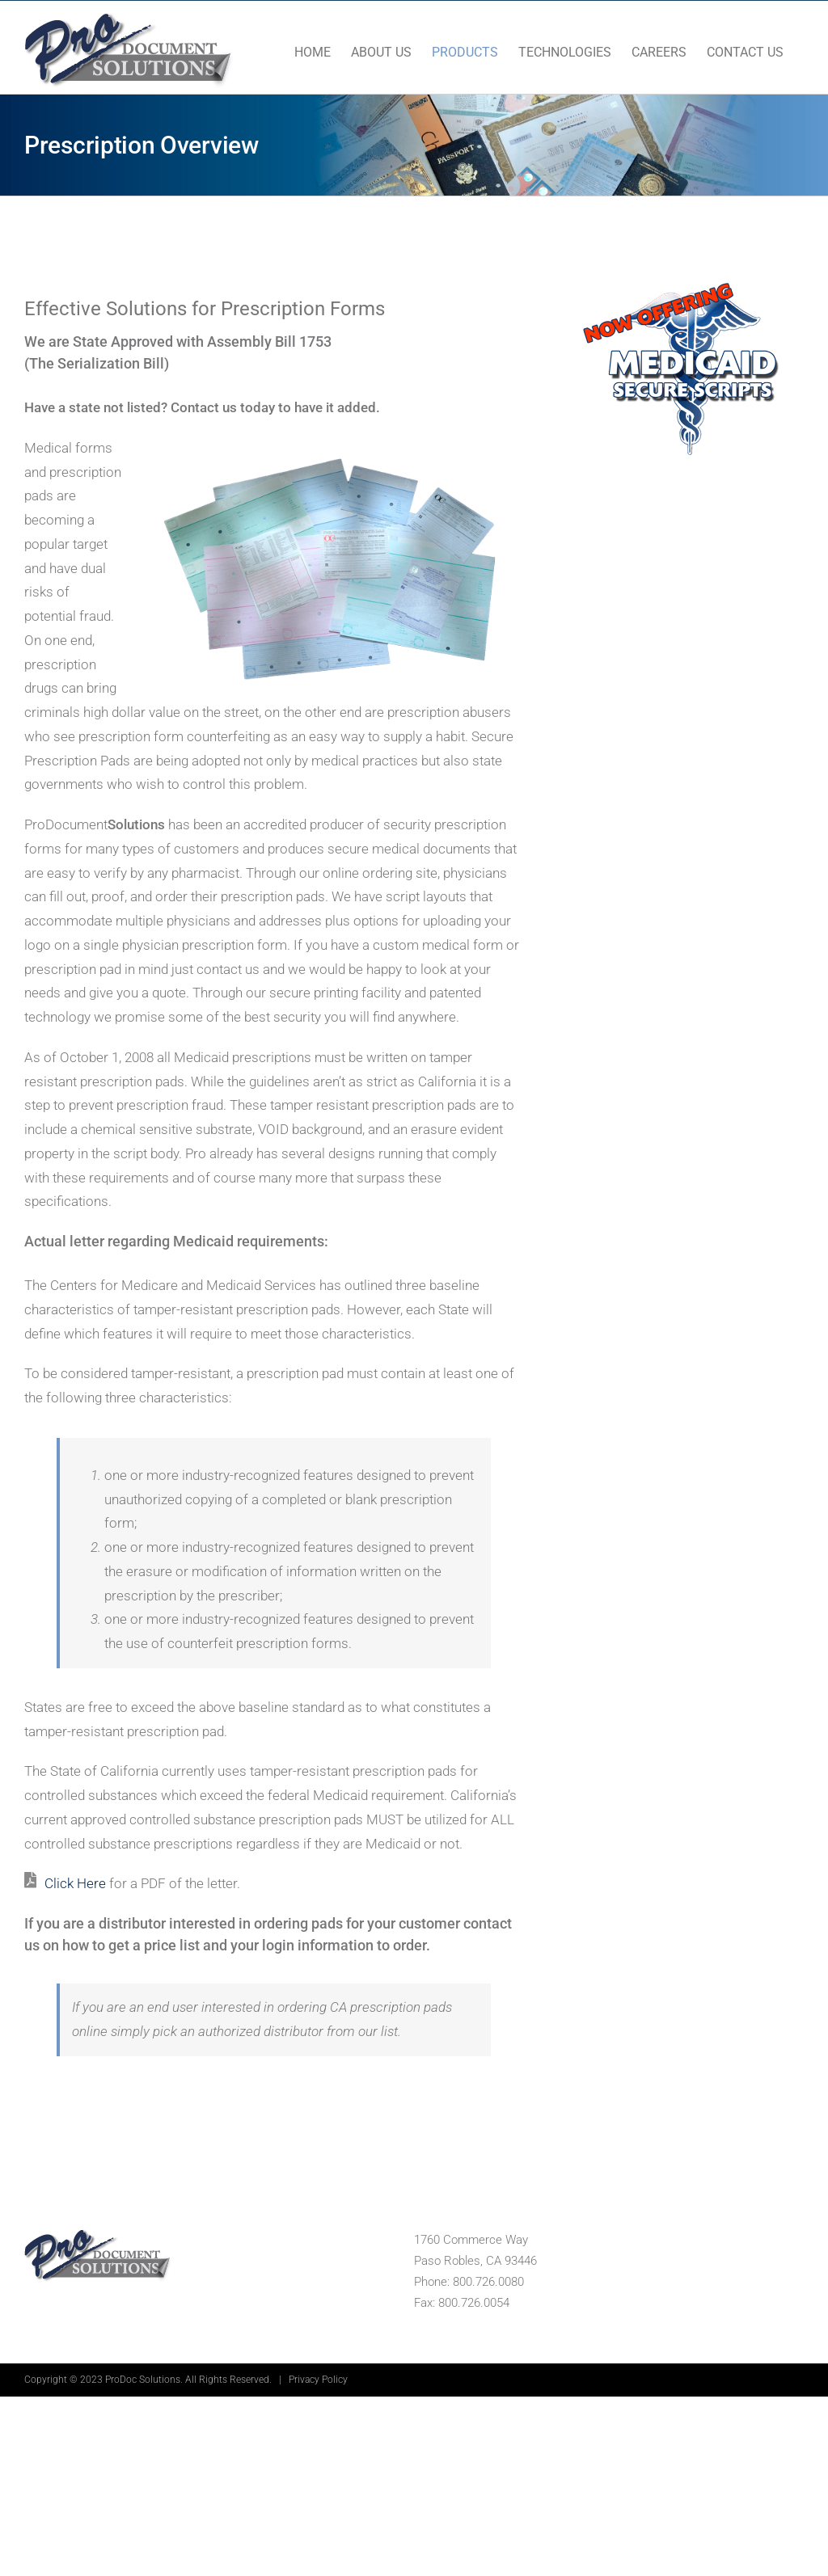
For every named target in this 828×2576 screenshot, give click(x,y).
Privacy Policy (318, 2379)
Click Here (75, 1883)
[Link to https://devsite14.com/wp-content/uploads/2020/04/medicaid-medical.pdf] (30, 1880)
